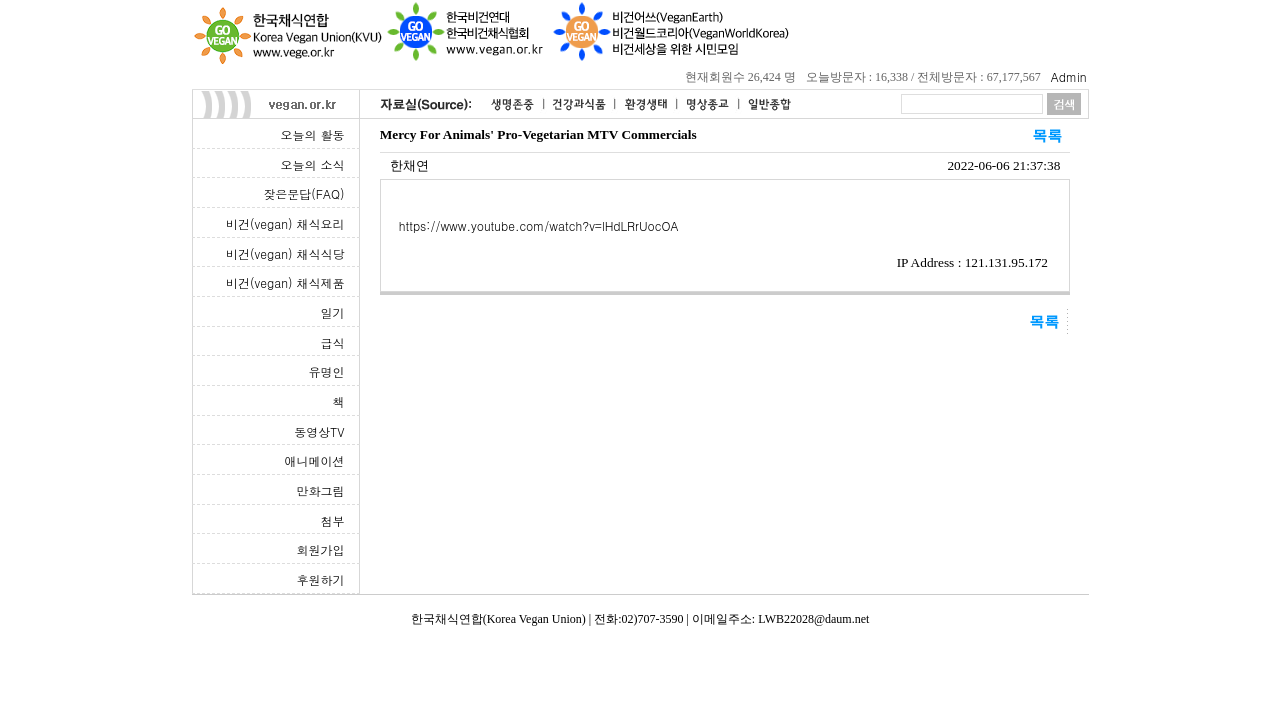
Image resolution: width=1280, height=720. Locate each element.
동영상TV (319, 431)
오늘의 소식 (312, 164)
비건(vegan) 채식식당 (285, 253)
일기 (333, 312)
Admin (1069, 76)
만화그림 (321, 490)
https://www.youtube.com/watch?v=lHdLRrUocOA (539, 225)
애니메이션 (315, 460)
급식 (333, 342)
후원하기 (321, 579)
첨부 (333, 520)
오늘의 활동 (312, 134)
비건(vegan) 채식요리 (285, 223)
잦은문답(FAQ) (303, 193)
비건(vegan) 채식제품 (285, 282)
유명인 (327, 371)
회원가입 (321, 549)
